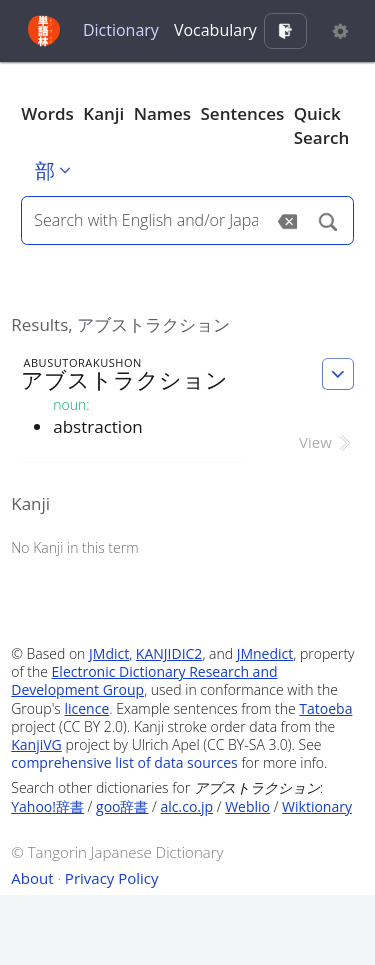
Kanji (103, 113)
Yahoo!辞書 (47, 806)
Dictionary (121, 30)
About (32, 878)
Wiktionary (317, 806)
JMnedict (265, 653)
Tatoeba (325, 708)
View (326, 442)
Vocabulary (215, 30)
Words (47, 113)
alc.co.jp (187, 806)
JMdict (109, 653)
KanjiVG (36, 744)
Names (162, 113)
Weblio (247, 806)
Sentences (243, 113)
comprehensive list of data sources (124, 762)
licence (86, 708)
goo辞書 (122, 806)
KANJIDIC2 (169, 653)
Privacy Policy (112, 878)
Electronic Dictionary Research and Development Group (144, 680)
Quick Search (322, 125)
